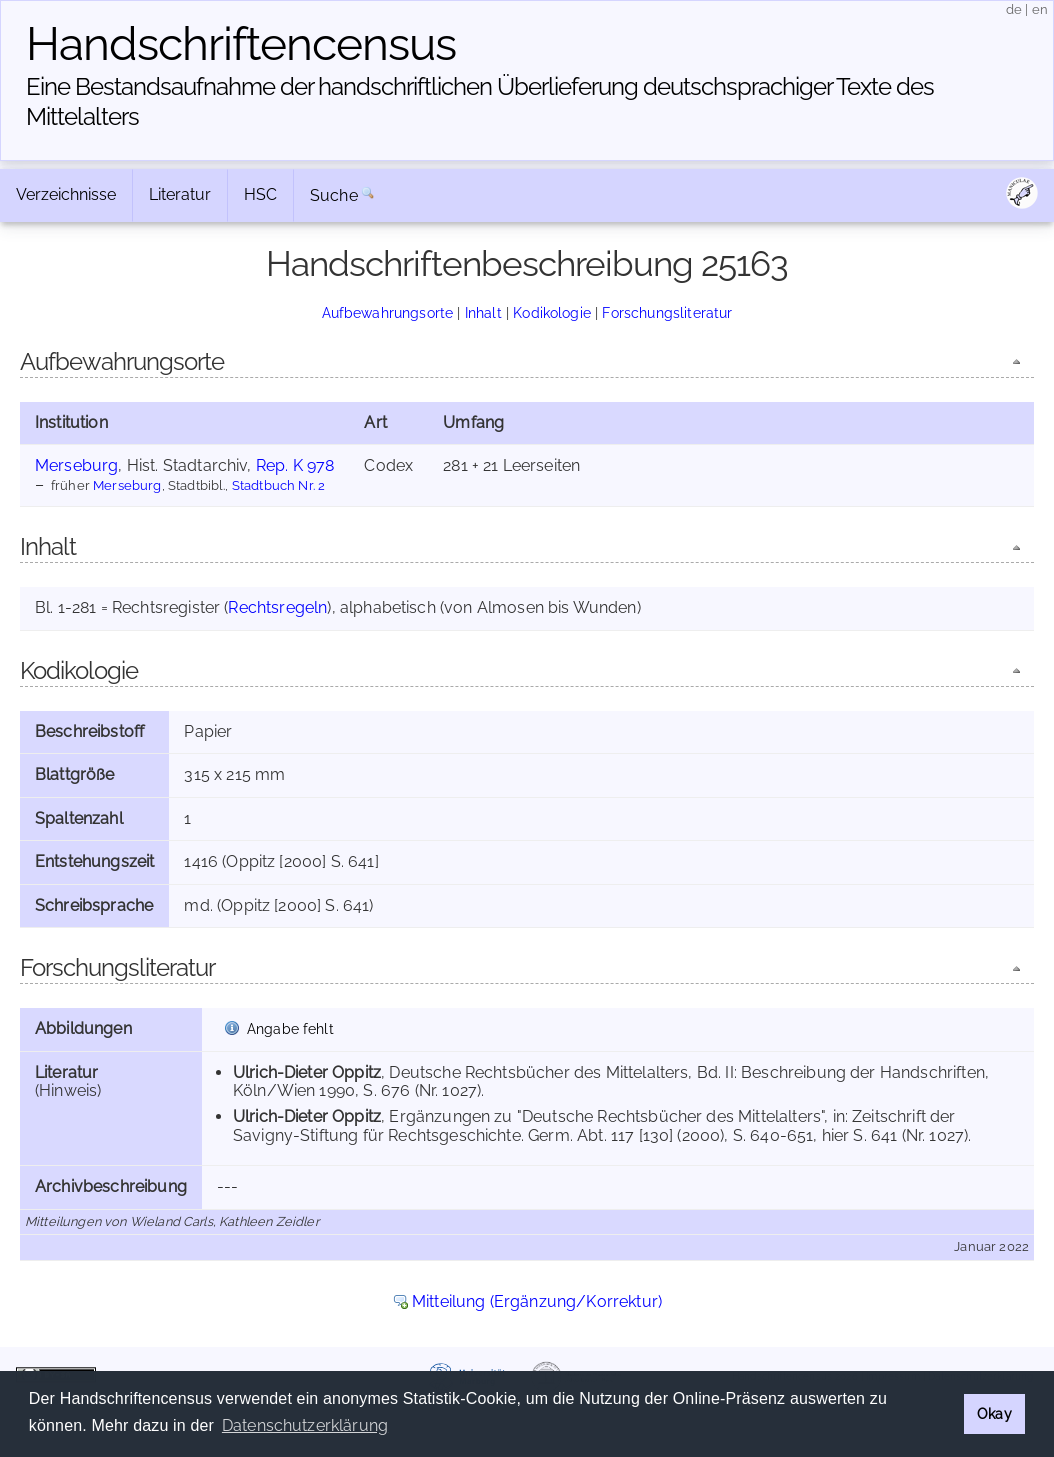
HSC (260, 194)
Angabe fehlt (290, 1028)
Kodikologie (552, 312)
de (1014, 9)
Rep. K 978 (295, 465)
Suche (334, 195)
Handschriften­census (241, 44)
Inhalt (483, 312)
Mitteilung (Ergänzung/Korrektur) (537, 1301)
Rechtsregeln (277, 607)
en (1040, 9)
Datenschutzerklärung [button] (305, 1425)
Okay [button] (994, 1413)
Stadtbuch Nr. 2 (278, 485)
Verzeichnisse (66, 194)
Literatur (180, 194)
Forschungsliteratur (667, 312)
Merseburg (76, 465)
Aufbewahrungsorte (388, 312)
